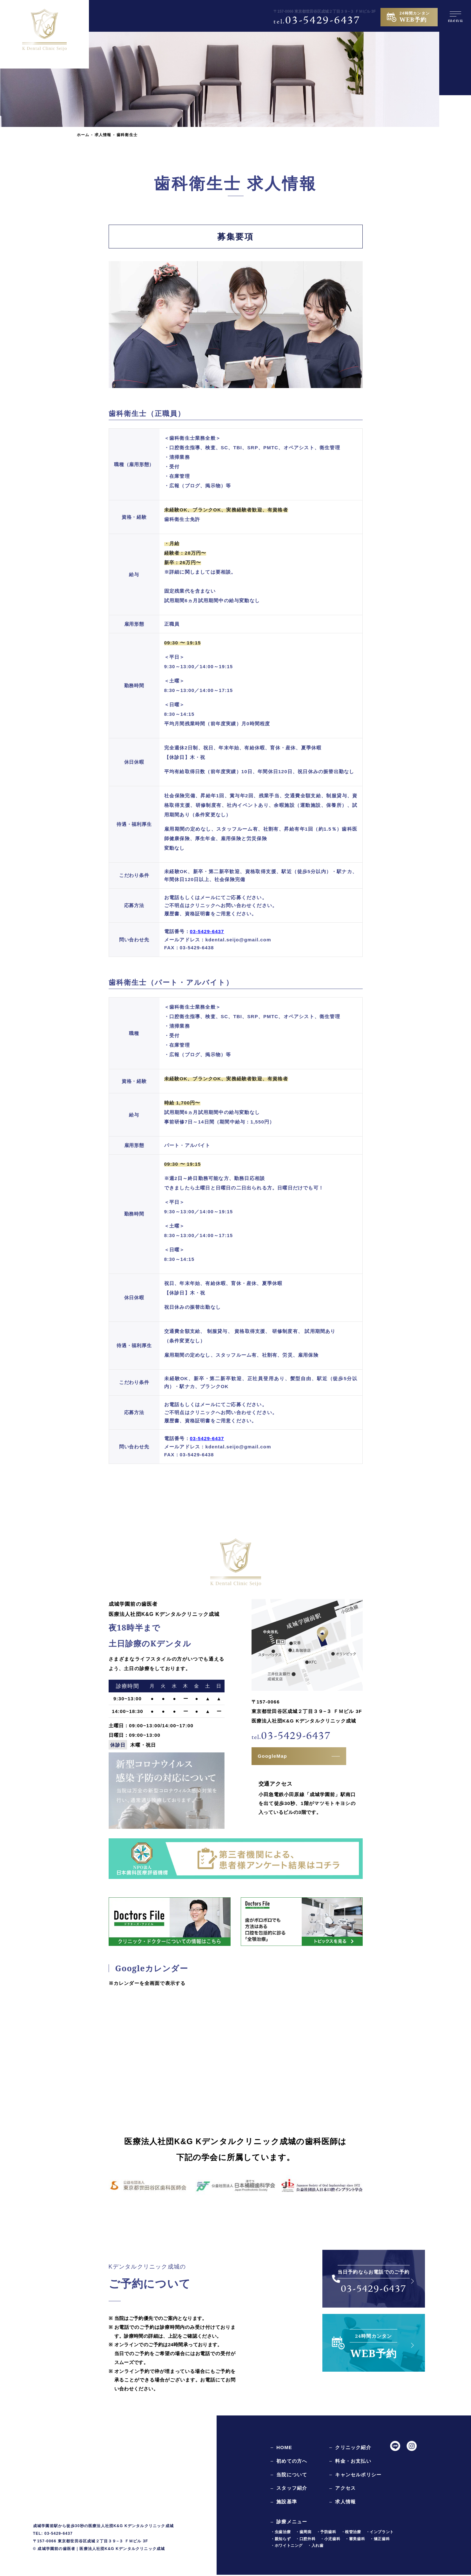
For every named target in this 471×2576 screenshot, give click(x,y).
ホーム (83, 135)
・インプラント (380, 2533)
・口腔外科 (305, 2540)
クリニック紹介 (353, 2448)
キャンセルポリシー (358, 2476)
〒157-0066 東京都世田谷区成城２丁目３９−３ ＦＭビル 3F (324, 11)
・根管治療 (351, 2533)
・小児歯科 (330, 2540)
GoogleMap (272, 1757)
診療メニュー (291, 2523)
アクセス (345, 2489)
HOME (284, 2448)
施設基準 (286, 2503)
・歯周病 (303, 2533)
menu (455, 19)
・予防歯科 (326, 2533)
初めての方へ (291, 2462)
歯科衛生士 (127, 135)
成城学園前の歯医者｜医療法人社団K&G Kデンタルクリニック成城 (101, 2550)
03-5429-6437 (316, 21)
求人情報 (103, 135)
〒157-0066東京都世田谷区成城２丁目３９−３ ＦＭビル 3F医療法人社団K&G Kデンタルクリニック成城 (307, 1712)
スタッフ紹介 (291, 2489)
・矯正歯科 (380, 2540)
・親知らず (281, 2540)
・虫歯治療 (281, 2533)
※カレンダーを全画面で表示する (147, 1984)
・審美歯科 (355, 2540)
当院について (291, 2476)
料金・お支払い (353, 2462)
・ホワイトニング (287, 2547)
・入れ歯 (315, 2547)
